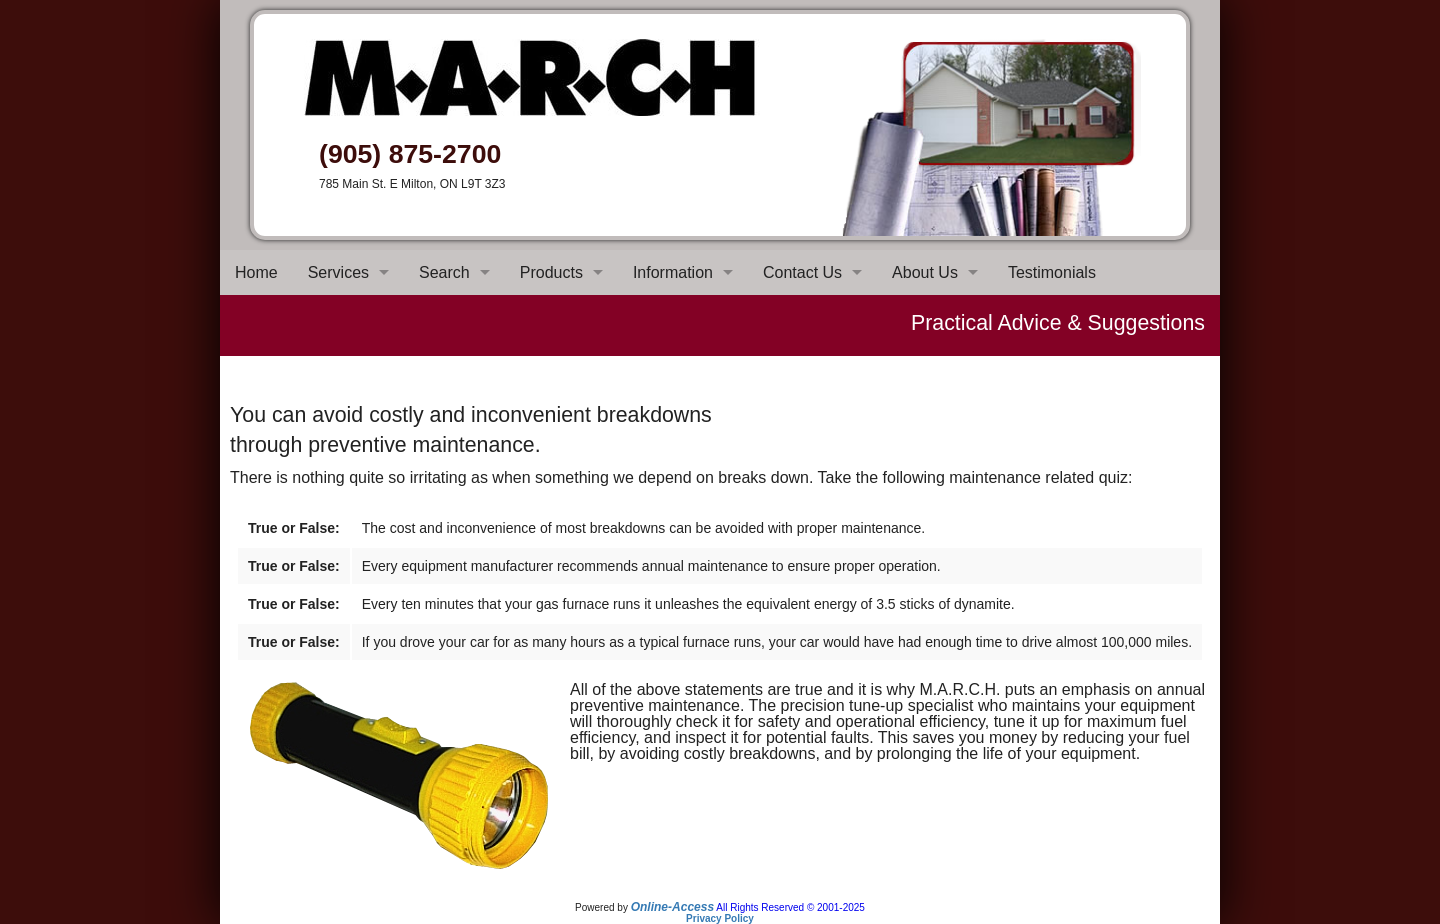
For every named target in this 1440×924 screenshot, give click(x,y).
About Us (925, 272)
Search (444, 272)
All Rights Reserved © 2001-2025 (790, 907)
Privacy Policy (720, 918)
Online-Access (672, 907)
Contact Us (802, 272)
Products (551, 272)
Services (338, 272)
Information (673, 272)
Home (256, 272)
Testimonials (1052, 272)
